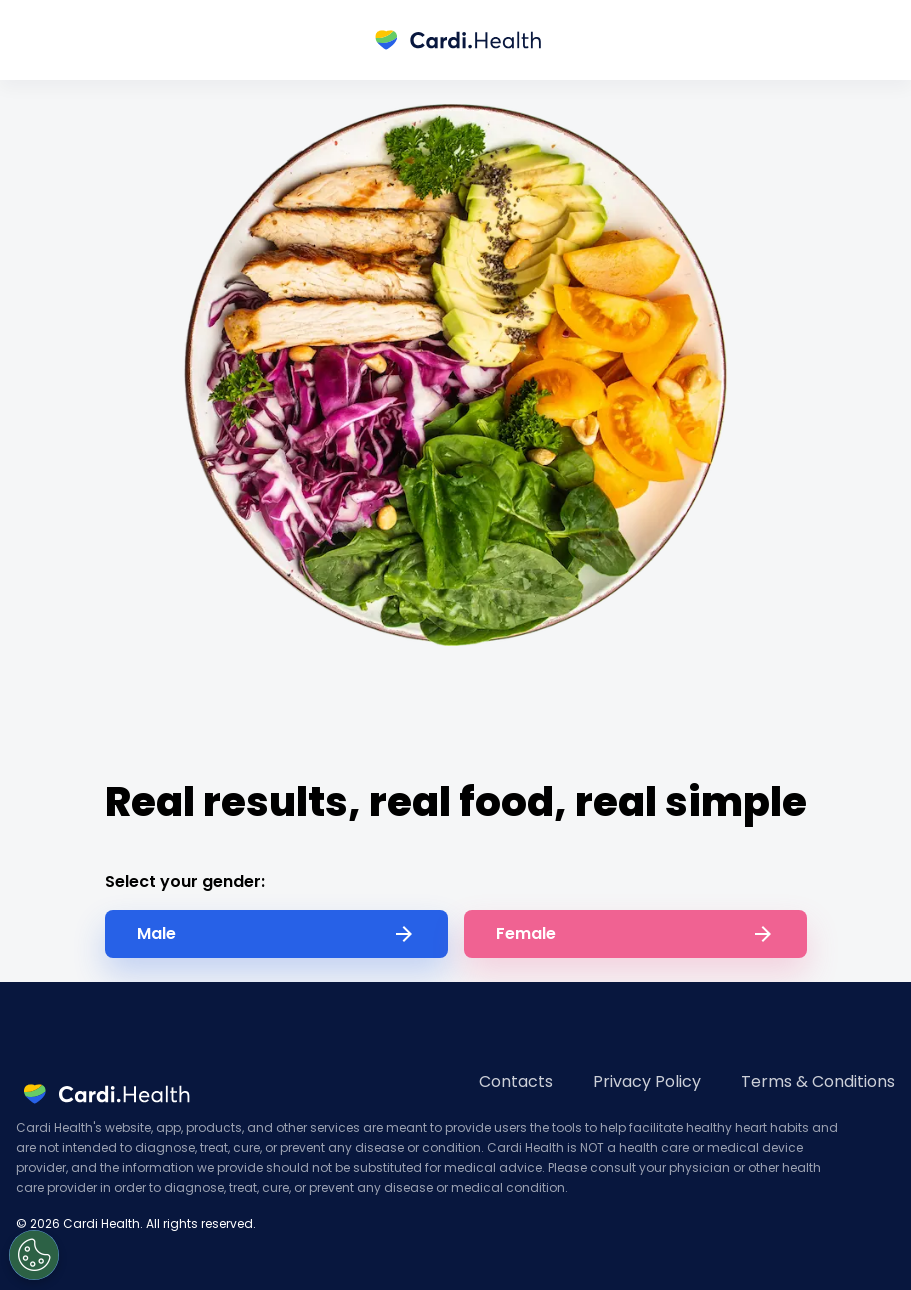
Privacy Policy (647, 1081)
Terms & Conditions (818, 1081)
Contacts (516, 1081)
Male (276, 934)
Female (635, 934)
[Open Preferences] (34, 1255)
